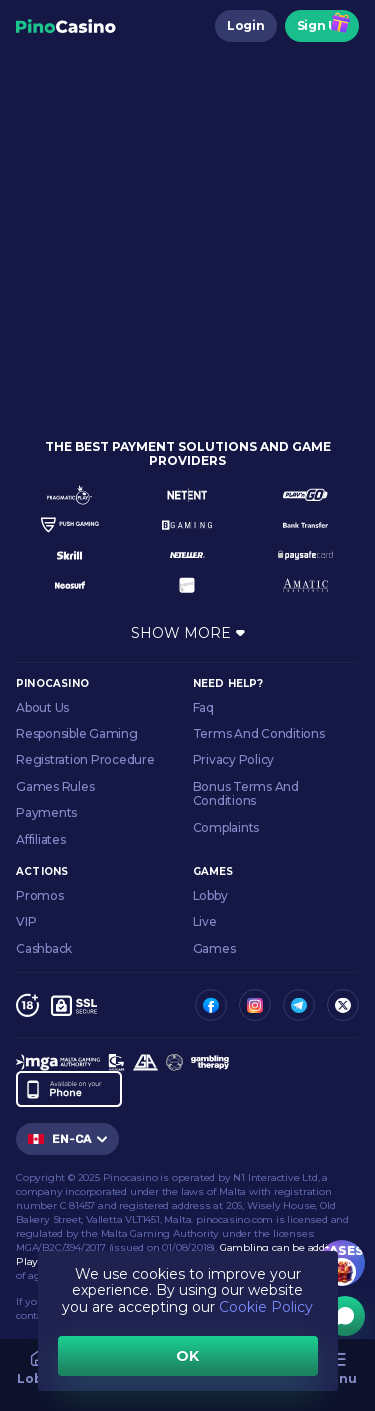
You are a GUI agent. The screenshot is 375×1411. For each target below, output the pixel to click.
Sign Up (322, 25)
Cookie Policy (266, 1307)
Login (246, 25)
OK (187, 1356)
